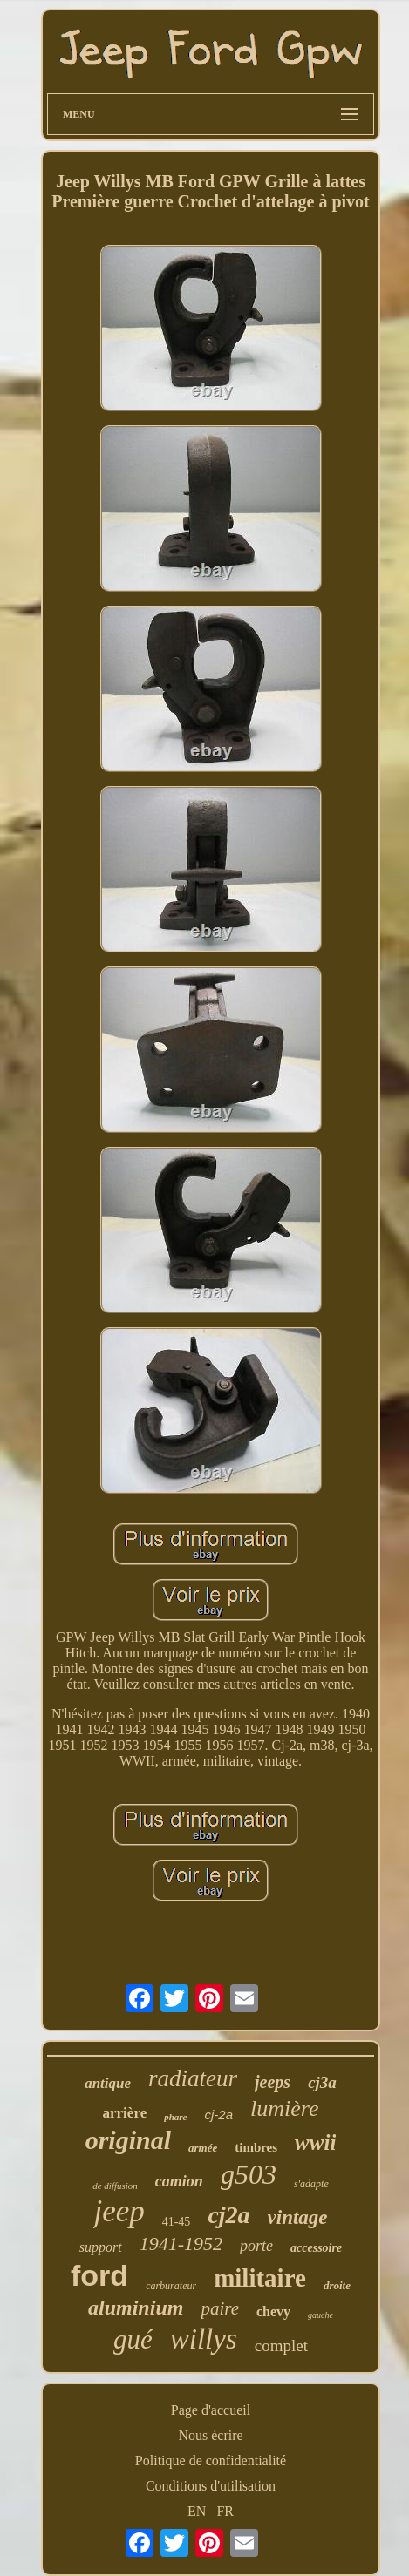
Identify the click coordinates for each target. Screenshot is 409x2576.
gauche (320, 2315)
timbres (256, 2147)
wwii (315, 2142)
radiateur (192, 2078)
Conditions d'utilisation (211, 2485)
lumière (284, 2108)
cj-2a (218, 2114)
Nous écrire (210, 2435)
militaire (260, 2278)
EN (196, 2511)
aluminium (135, 2307)
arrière (125, 2113)
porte (256, 2245)
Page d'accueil (210, 2410)
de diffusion (115, 2185)
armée (202, 2147)
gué (133, 2339)
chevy (273, 2311)
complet (281, 2345)
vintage (298, 2217)
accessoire (316, 2247)
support (100, 2247)
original (128, 2139)
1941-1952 (181, 2243)
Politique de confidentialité (210, 2460)
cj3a (322, 2082)
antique (108, 2083)
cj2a (228, 2214)
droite (337, 2285)
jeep (118, 2211)
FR (225, 2511)
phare (175, 2117)
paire (220, 2308)
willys (203, 2339)
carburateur (171, 2286)
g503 (248, 2174)
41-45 (176, 2221)
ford (99, 2275)
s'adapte (311, 2184)
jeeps (272, 2081)
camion (179, 2181)
